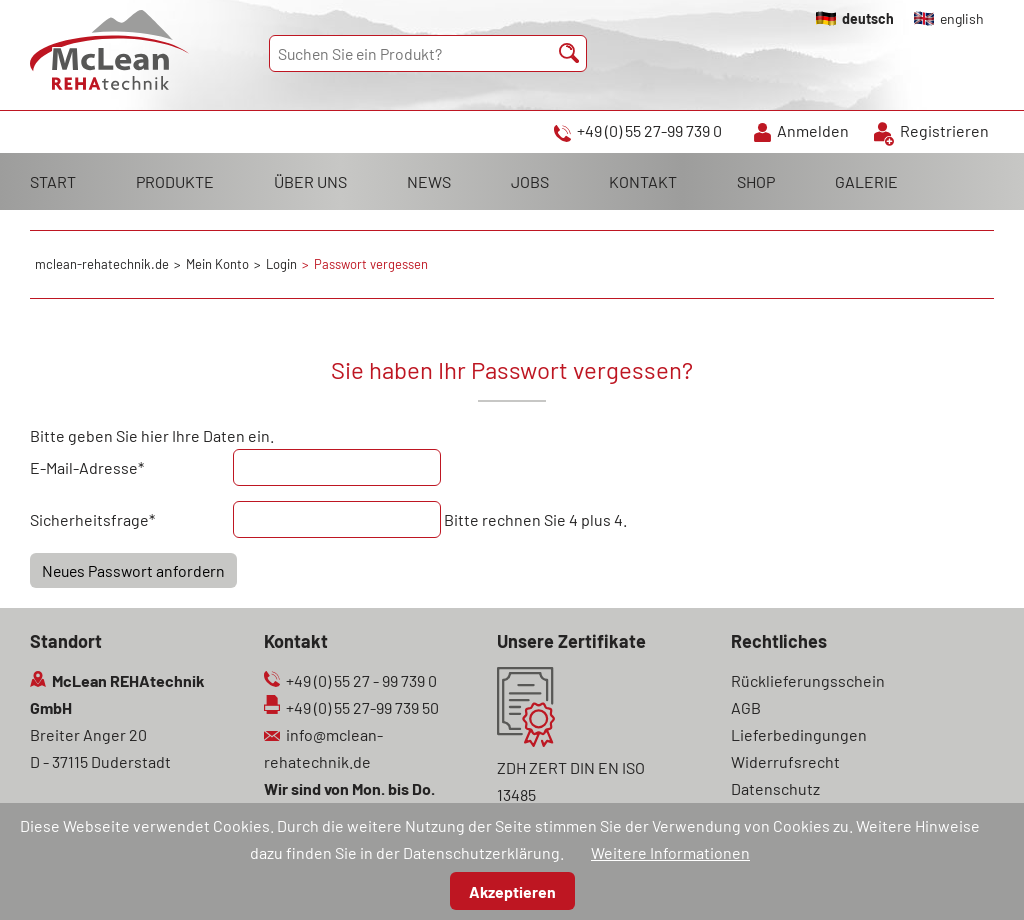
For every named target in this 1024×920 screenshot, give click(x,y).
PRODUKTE (175, 181)
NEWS (429, 181)
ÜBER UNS (310, 181)
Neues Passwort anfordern (133, 570)
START (53, 181)
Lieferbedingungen (799, 734)
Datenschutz (775, 788)
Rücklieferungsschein (808, 680)
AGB (746, 707)
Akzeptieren (512, 891)
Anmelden (813, 130)
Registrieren (944, 130)
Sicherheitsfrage (92, 517)
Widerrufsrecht (785, 761)
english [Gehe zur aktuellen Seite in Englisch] (962, 18)
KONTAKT (643, 181)
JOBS (530, 181)
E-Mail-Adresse (87, 465)
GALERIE (866, 181)
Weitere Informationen (670, 852)
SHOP (756, 181)
